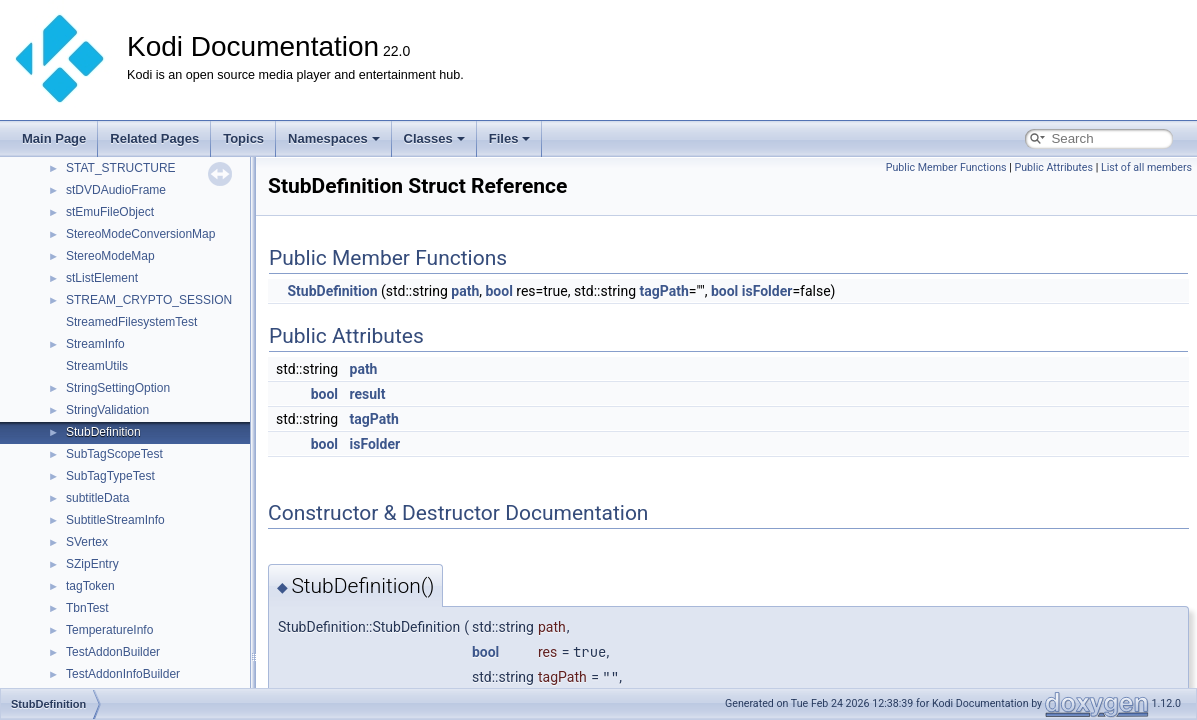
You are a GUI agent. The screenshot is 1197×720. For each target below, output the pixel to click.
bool (498, 291)
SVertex (87, 542)
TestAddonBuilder (113, 652)
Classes (434, 138)
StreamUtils (97, 366)
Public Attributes (1053, 167)
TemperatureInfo (109, 630)
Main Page (54, 138)
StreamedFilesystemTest (131, 322)
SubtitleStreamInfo (115, 520)
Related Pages (154, 138)
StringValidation (107, 410)
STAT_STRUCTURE (121, 168)
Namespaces (334, 138)
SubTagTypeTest (110, 476)
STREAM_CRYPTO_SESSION (149, 300)
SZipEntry (92, 564)
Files (510, 138)
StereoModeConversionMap (140, 234)
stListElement (102, 278)
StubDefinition (103, 432)
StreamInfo (95, 344)
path (465, 291)
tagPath (663, 291)
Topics (243, 138)
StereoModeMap (110, 256)
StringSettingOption (118, 388)
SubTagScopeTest (114, 454)
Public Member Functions (946, 167)
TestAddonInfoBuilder (123, 674)
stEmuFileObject (110, 212)
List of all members (1146, 167)
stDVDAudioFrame (116, 190)
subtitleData (97, 498)
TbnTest (87, 608)
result (368, 394)
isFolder (767, 291)
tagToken (90, 586)
